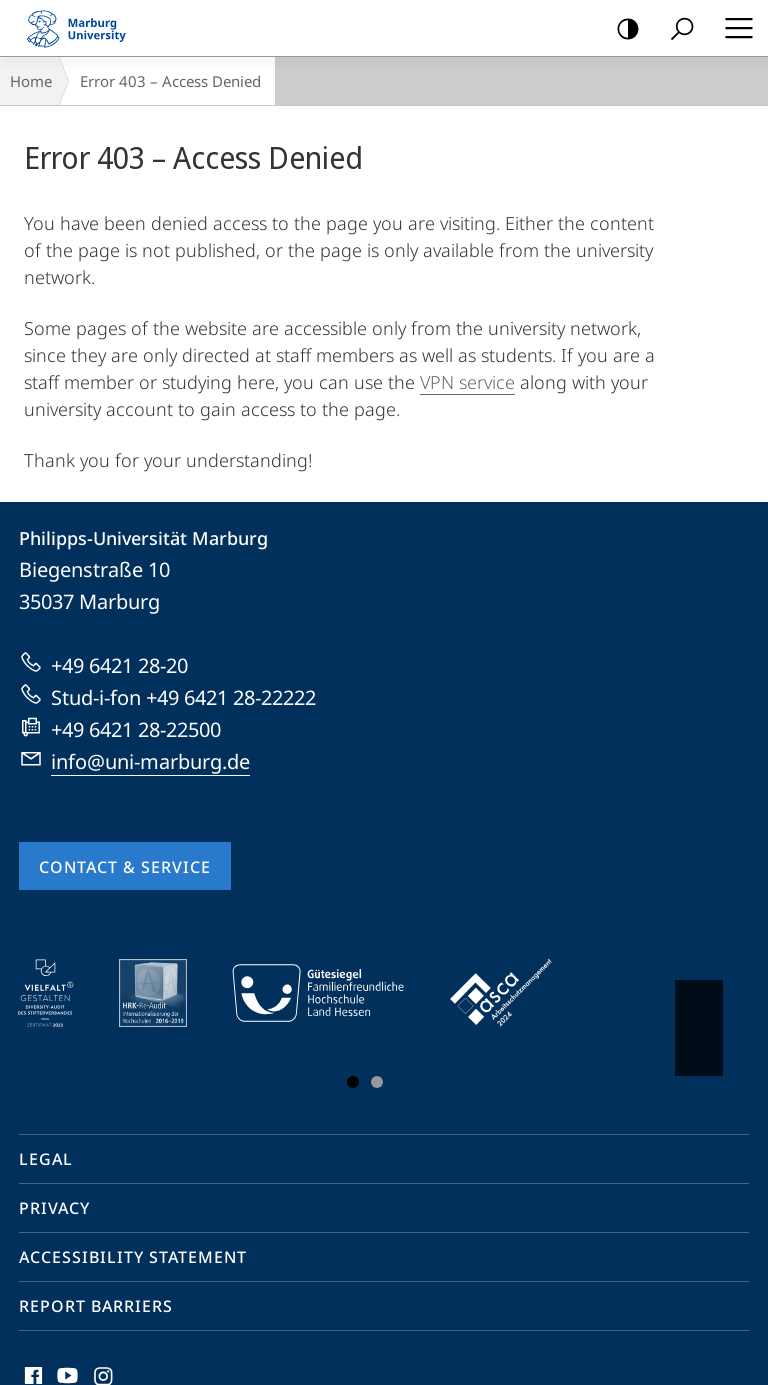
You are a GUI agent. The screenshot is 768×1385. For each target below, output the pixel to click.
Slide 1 (353, 1082)
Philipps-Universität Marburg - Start (85, 28)
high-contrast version (621, 29)
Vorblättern (697, 1018)
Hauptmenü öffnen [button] (733, 28)
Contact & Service (125, 867)
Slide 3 (377, 1082)
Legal (46, 1159)
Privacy (54, 1208)
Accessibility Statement (133, 1257)
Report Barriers (96, 1306)
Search (675, 29)
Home (31, 81)
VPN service (467, 382)
